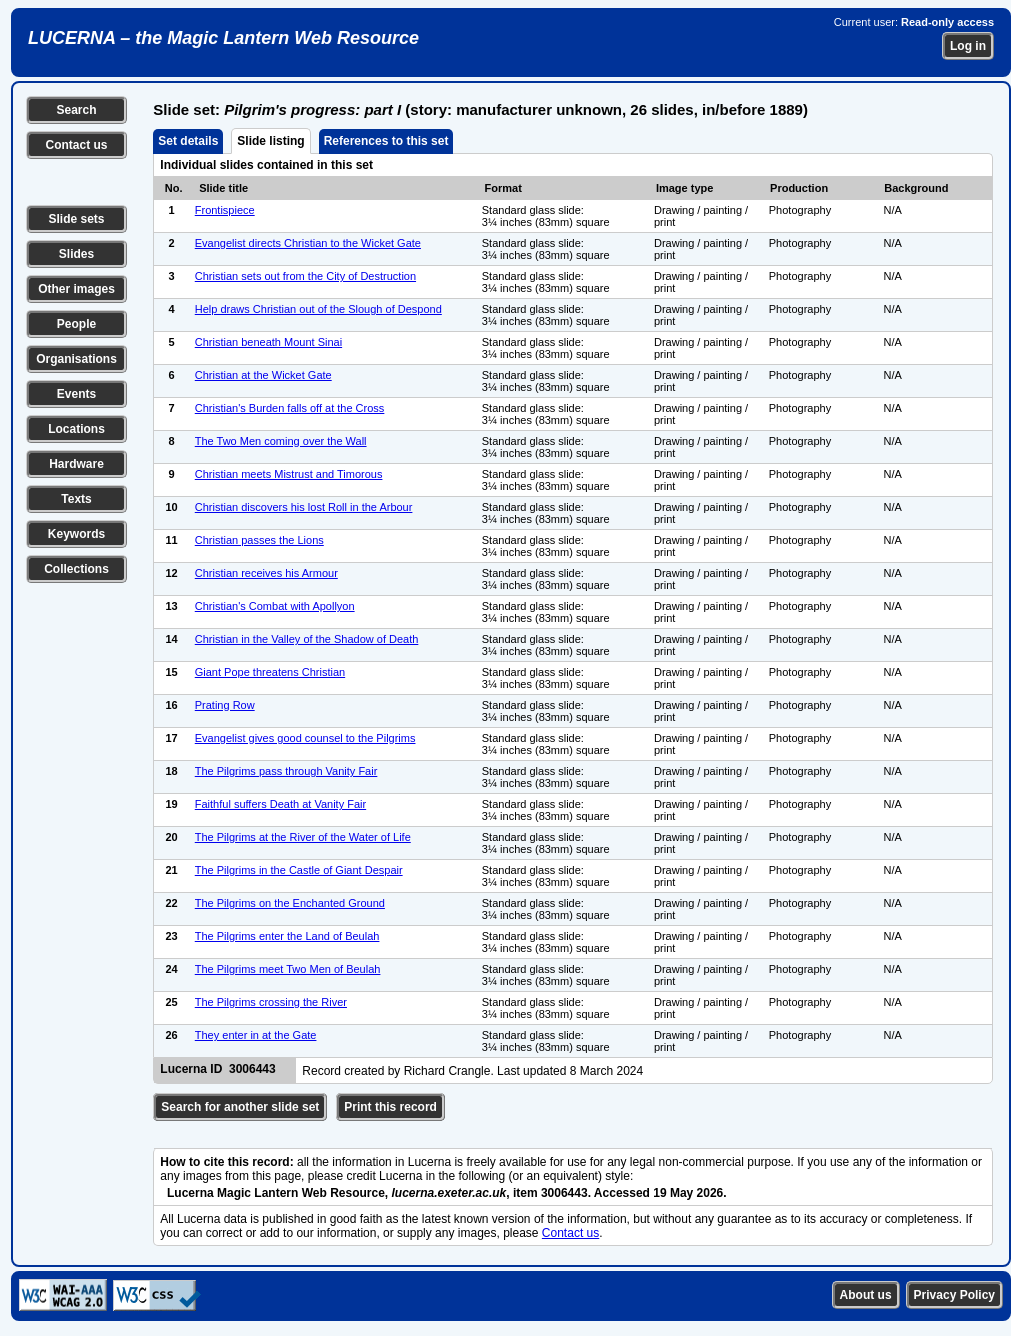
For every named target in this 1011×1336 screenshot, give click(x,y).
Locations (76, 429)
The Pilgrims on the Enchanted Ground (290, 903)
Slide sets (76, 219)
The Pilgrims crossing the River (271, 1002)
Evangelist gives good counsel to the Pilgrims (305, 738)
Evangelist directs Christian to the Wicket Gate (308, 243)
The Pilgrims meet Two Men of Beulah (288, 969)
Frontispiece (225, 210)
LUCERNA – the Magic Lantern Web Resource (223, 38)
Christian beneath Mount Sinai (268, 342)
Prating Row (225, 705)
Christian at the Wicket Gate (263, 375)
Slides (76, 254)
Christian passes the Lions (259, 540)
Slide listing (270, 141)
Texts (76, 499)
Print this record (390, 1107)
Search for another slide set (240, 1107)
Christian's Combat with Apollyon (275, 606)
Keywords (76, 534)
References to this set (386, 141)
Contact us (76, 145)
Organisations (76, 359)
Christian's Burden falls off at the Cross (290, 408)
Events (76, 394)
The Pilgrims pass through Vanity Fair (286, 771)
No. (174, 188)
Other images (76, 289)
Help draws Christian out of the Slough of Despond (318, 309)
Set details (188, 141)
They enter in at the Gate (256, 1035)
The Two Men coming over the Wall (281, 441)
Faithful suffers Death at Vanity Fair (280, 804)
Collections (76, 569)
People (76, 324)
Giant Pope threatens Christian (270, 672)
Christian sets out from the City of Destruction (305, 276)
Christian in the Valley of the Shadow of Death (307, 639)
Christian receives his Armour (266, 573)
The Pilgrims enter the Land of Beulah (287, 936)
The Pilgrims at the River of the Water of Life (303, 837)
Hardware (76, 464)
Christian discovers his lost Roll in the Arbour (304, 507)
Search (76, 110)
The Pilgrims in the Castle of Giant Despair (299, 870)
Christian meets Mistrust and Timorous (289, 474)
